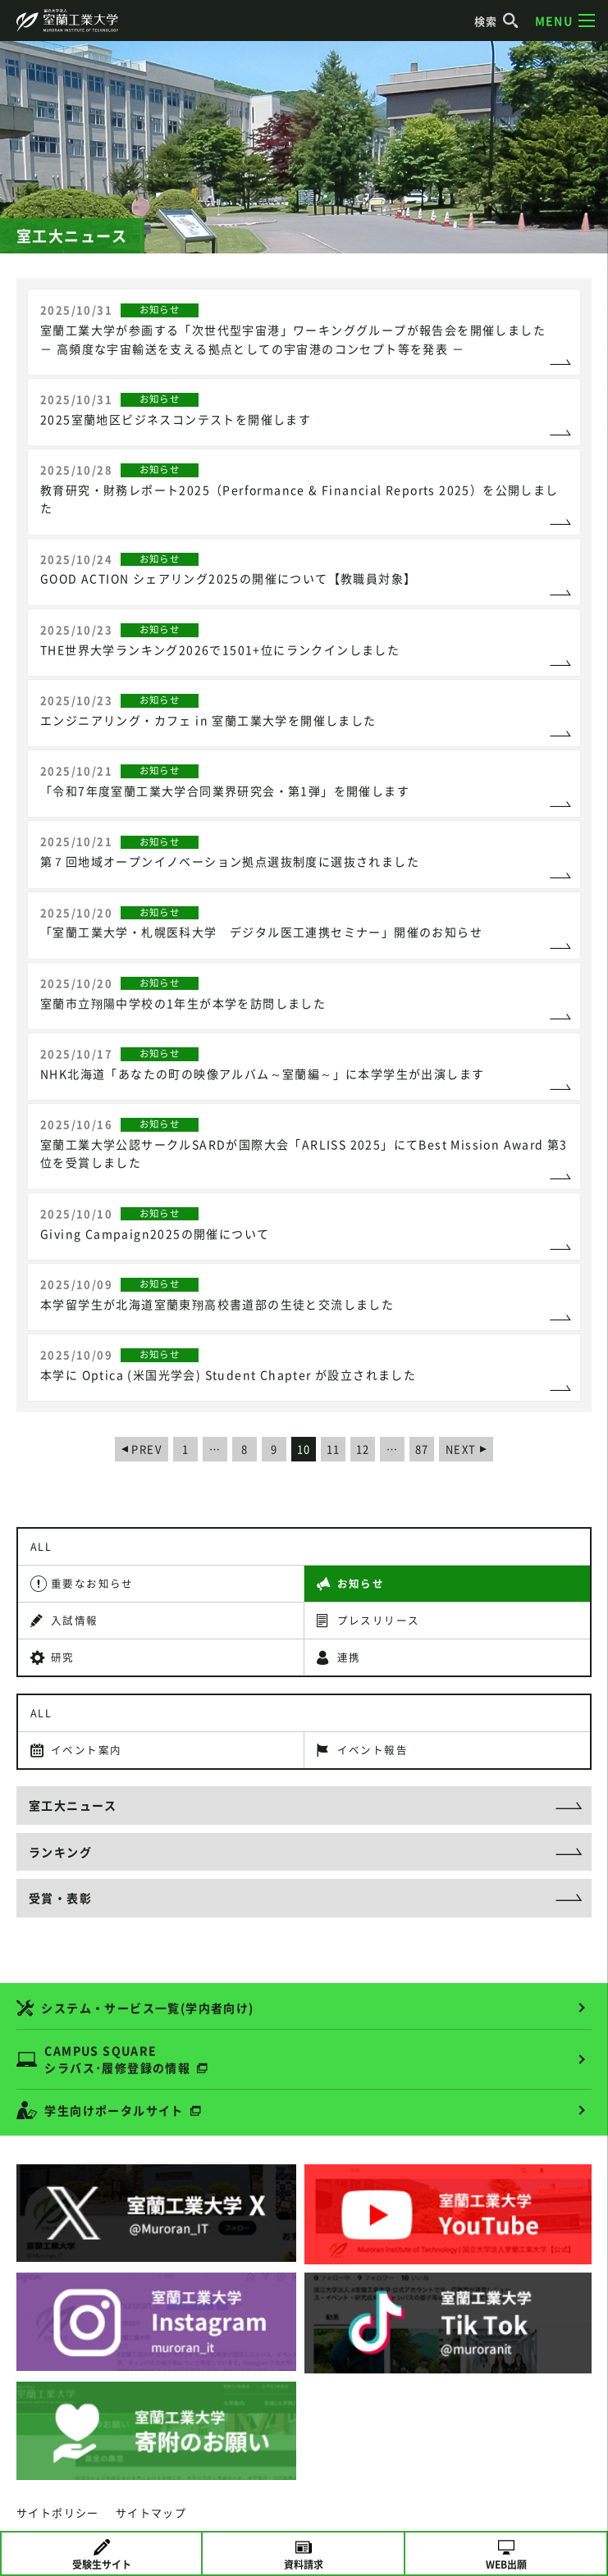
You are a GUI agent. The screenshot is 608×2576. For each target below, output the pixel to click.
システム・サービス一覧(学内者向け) (147, 2007)
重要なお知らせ (92, 1583)
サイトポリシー (57, 2512)
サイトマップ (151, 2512)
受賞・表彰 (60, 1898)
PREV (146, 1449)
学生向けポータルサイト (113, 2110)
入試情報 (74, 1620)
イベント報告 (372, 1750)
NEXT (461, 1449)
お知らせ (361, 1583)
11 (334, 1449)
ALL (41, 1546)
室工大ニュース (73, 1805)
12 (363, 1449)
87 (422, 1449)
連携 (349, 1657)
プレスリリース (378, 1620)
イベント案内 (86, 1750)
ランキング (60, 1852)
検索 (496, 21)
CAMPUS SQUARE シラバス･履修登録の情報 (117, 2059)
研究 (63, 1657)
